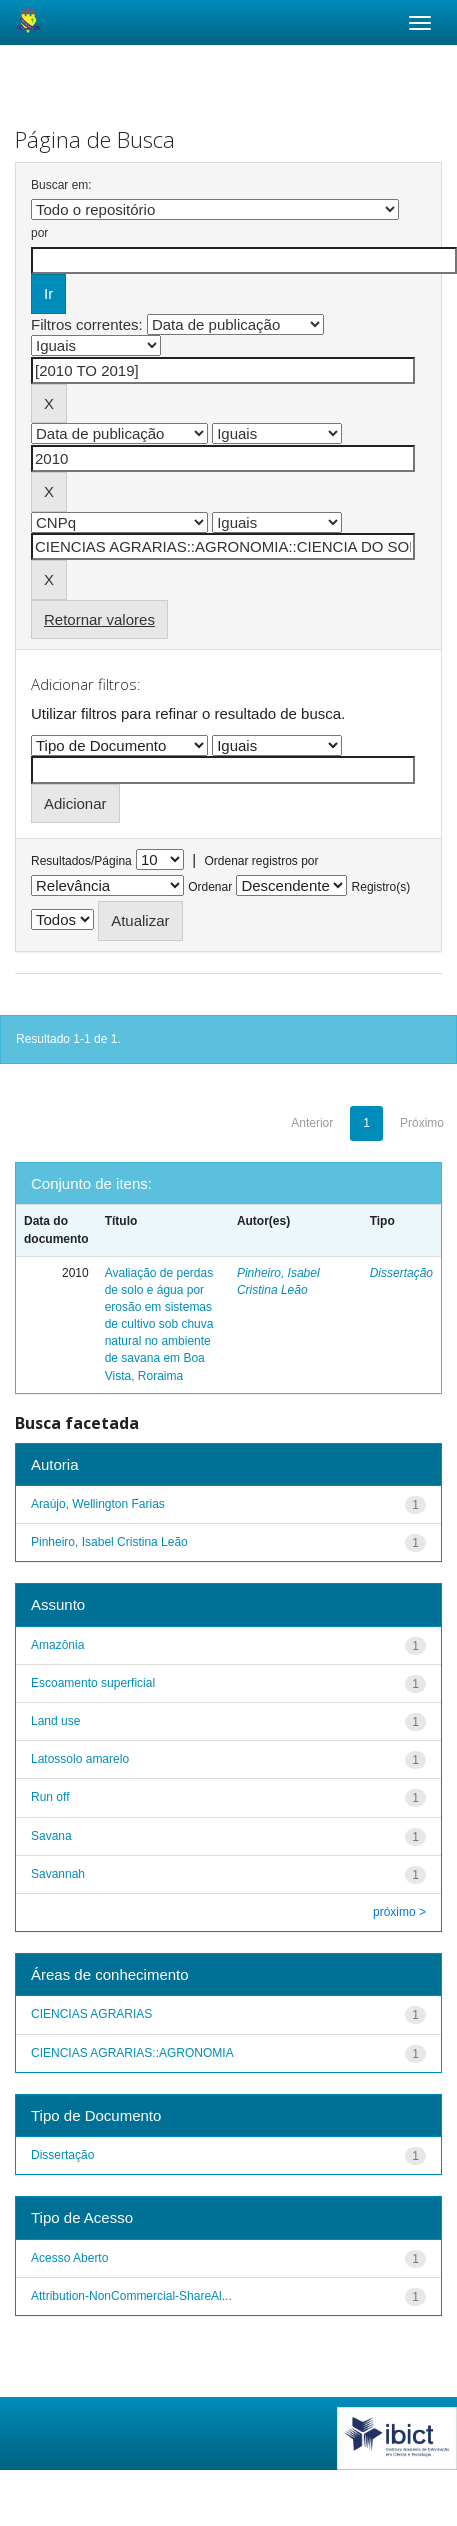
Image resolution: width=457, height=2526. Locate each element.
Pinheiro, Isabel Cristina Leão (109, 1542)
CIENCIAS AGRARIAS (91, 2014)
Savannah (58, 1874)
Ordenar (210, 887)
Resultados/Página (81, 861)
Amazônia (57, 1645)
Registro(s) (381, 887)
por (39, 233)
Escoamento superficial (93, 1683)
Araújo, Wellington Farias (98, 1504)
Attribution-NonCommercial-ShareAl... (131, 2296)
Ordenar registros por (261, 861)
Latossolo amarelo (80, 1759)
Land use (55, 1721)
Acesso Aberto (69, 2258)
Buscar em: (61, 185)
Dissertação (401, 1273)
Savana (51, 1836)
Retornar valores (99, 619)
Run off (50, 1797)
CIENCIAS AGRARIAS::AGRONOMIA (132, 2053)
